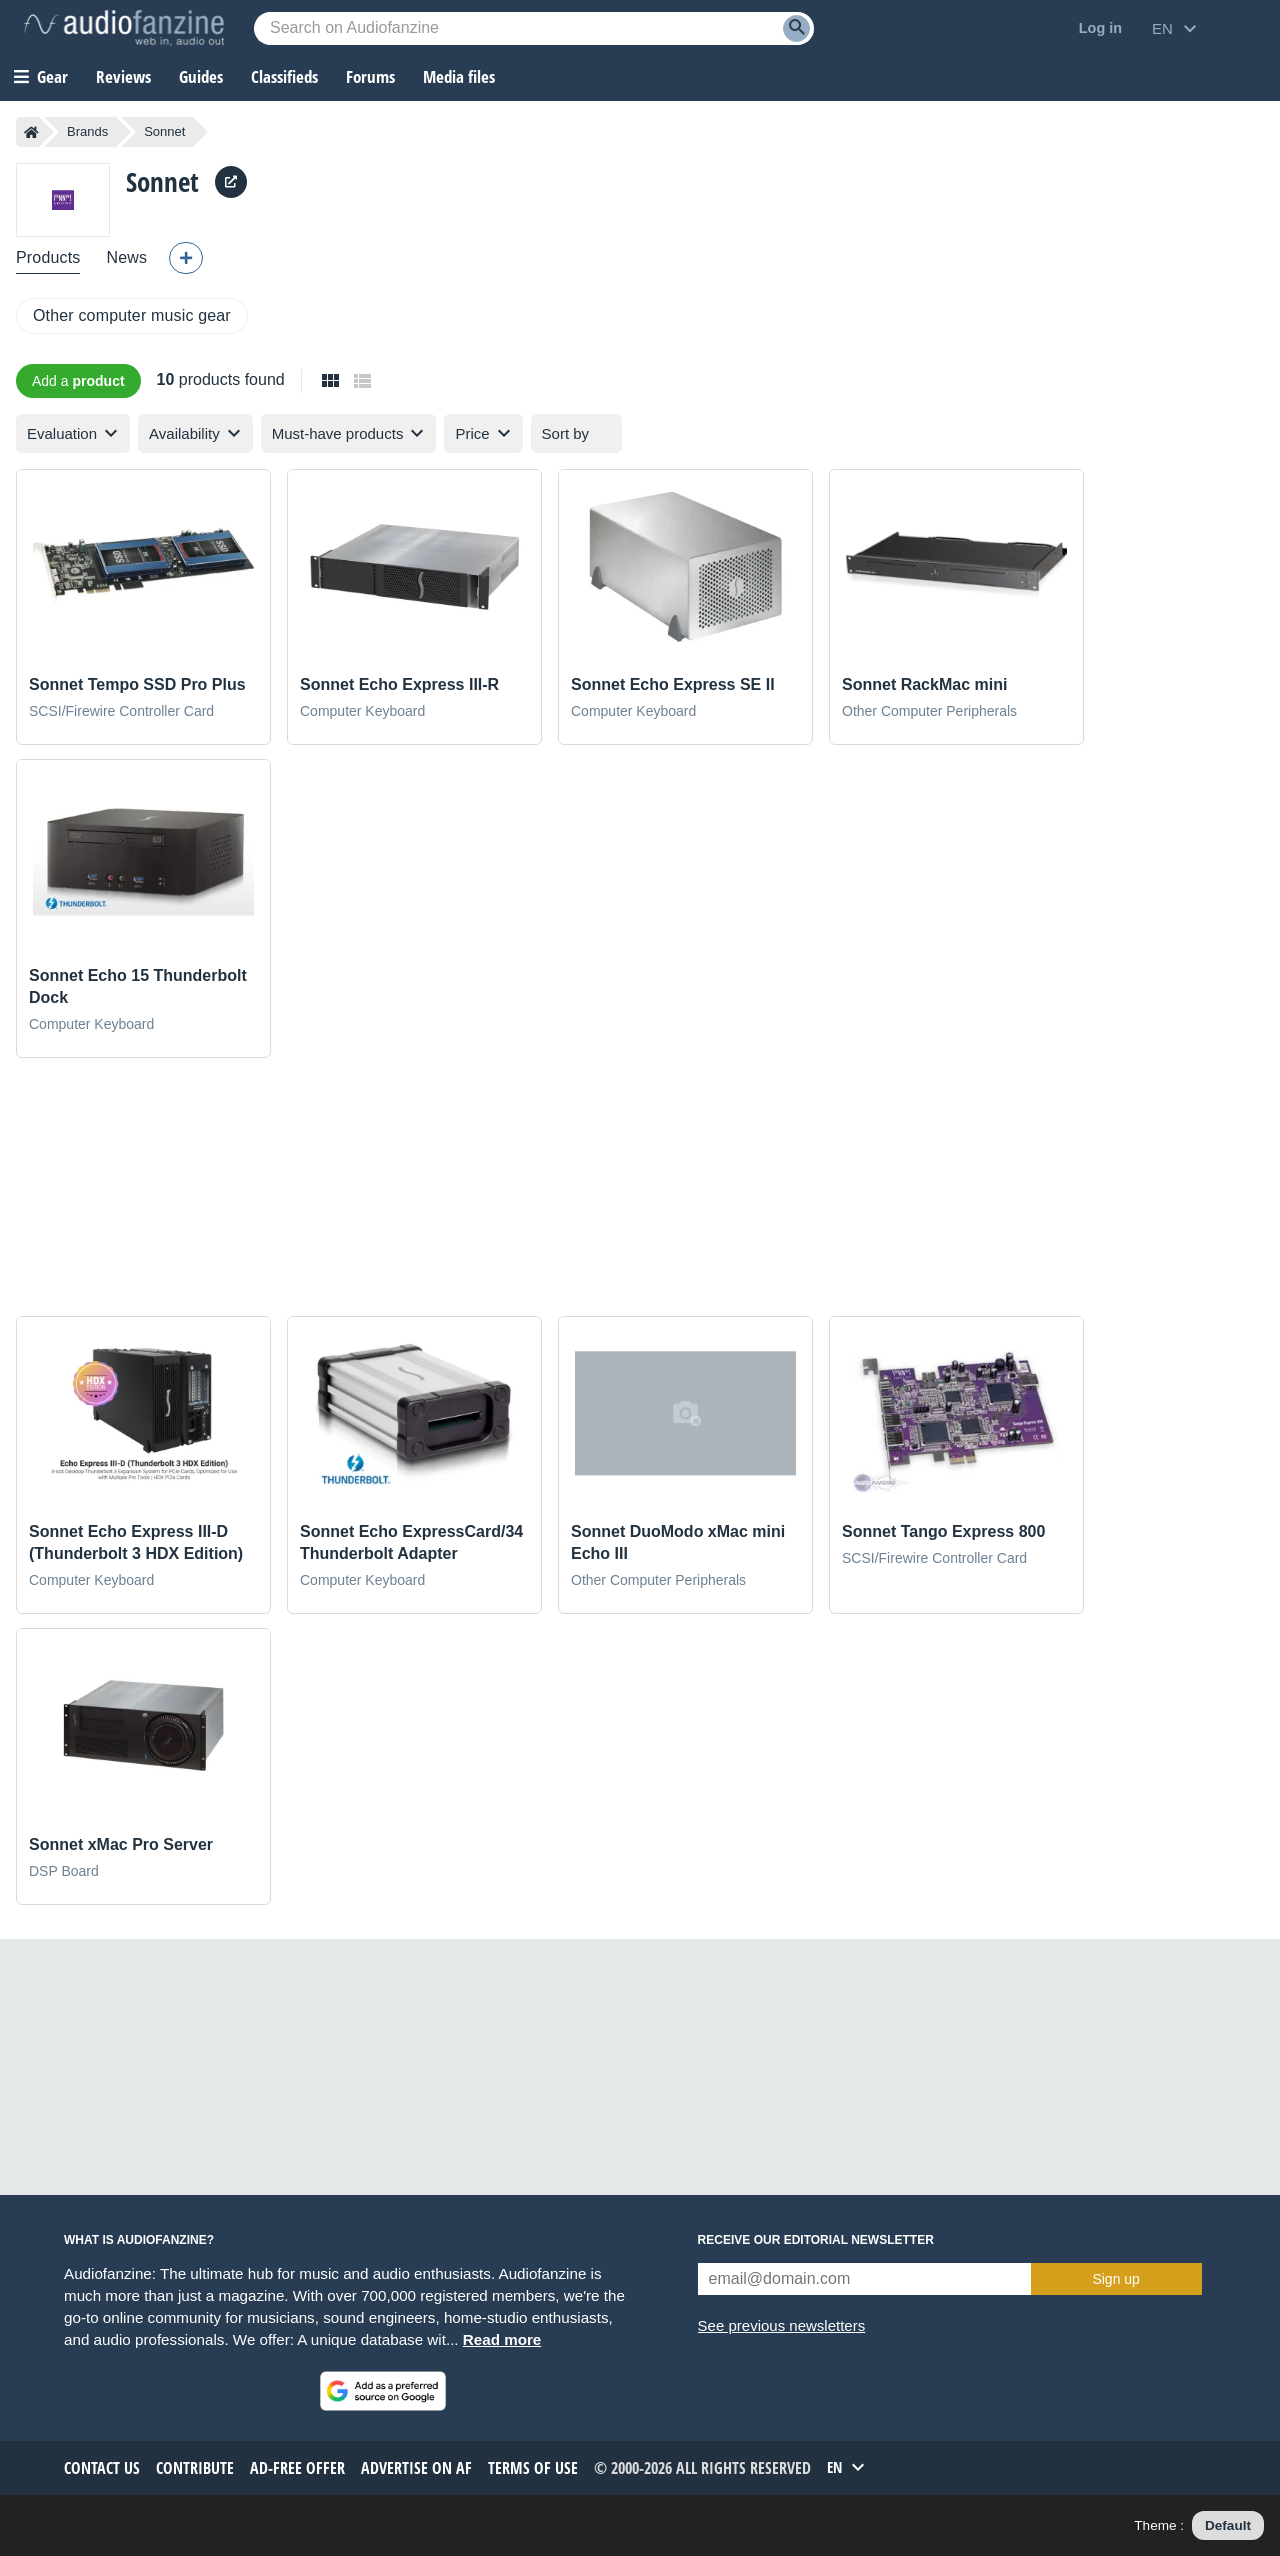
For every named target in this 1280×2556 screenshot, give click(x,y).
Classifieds (284, 76)
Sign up (1115, 2279)
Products (48, 257)
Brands (87, 131)
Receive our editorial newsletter (816, 2240)
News (126, 257)
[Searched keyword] (534, 28)
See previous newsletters (782, 2325)
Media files (459, 76)
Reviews (123, 76)
